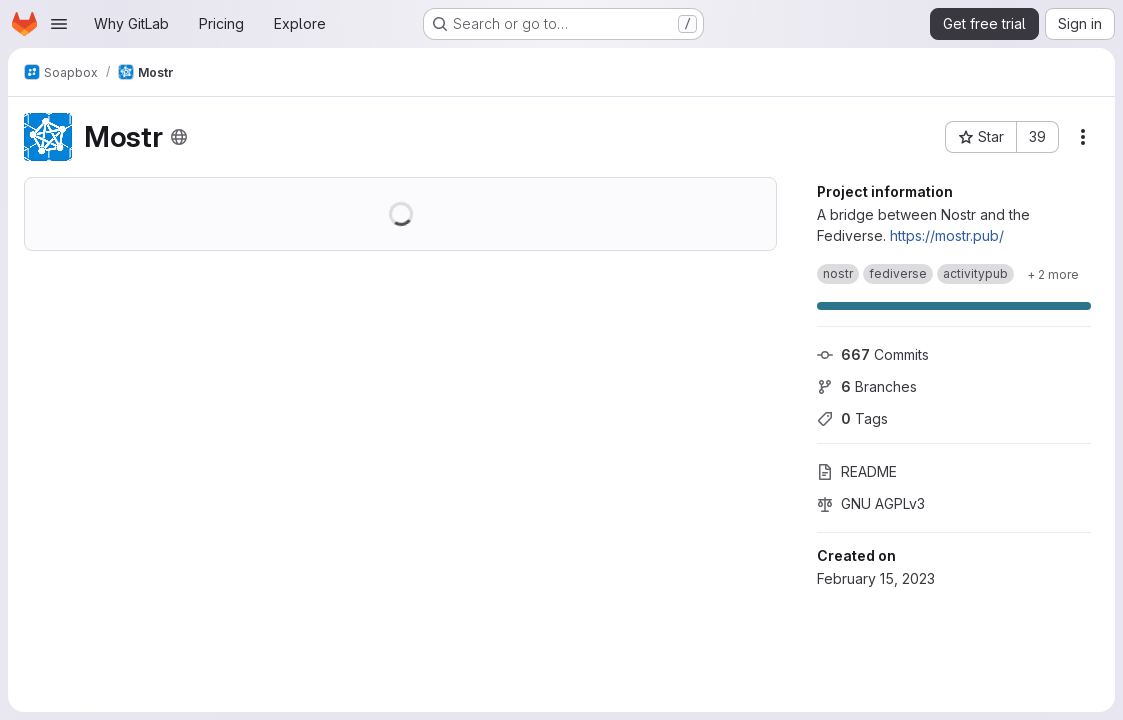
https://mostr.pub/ (947, 235)
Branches (867, 386)
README (857, 471)
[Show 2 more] (1053, 274)
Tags (852, 418)
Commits (873, 354)
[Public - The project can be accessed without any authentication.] (179, 137)
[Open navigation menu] (59, 24)
